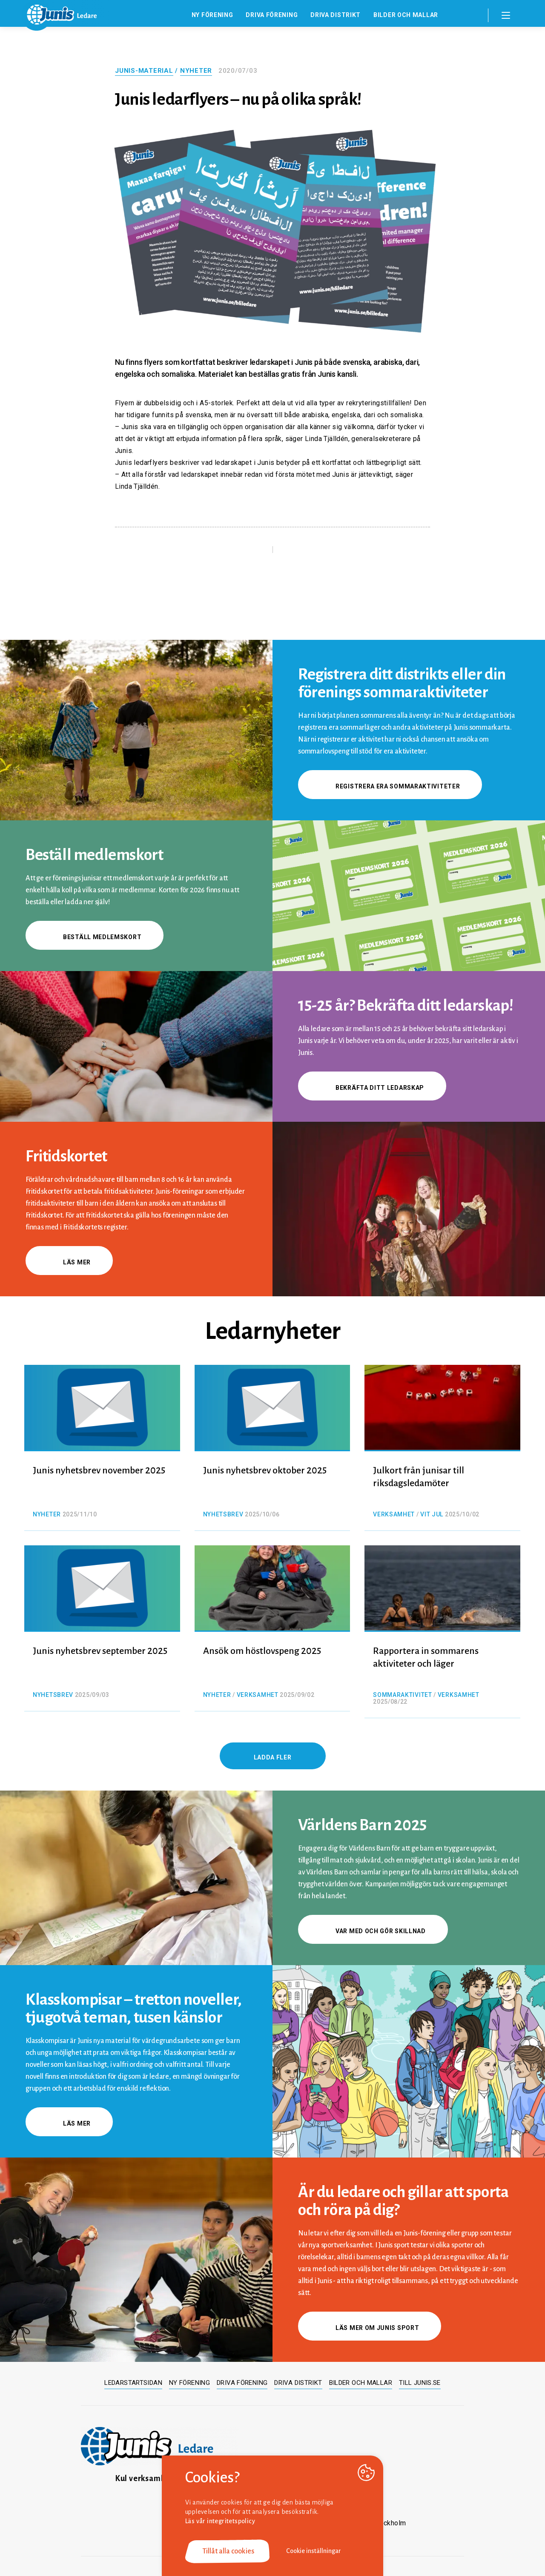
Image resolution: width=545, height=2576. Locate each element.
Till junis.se (420, 2383)
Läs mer (69, 1262)
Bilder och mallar (405, 14)
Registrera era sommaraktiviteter (390, 786)
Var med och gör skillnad (373, 1931)
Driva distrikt (335, 14)
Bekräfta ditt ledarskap (372, 1087)
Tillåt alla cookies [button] (228, 2551)
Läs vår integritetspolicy (220, 2521)
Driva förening (272, 14)
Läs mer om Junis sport (369, 2327)
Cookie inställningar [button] (313, 2550)
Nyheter (196, 71)
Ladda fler (273, 1757)
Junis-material (144, 71)
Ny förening (212, 14)
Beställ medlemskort (94, 937)
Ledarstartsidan (133, 2383)
